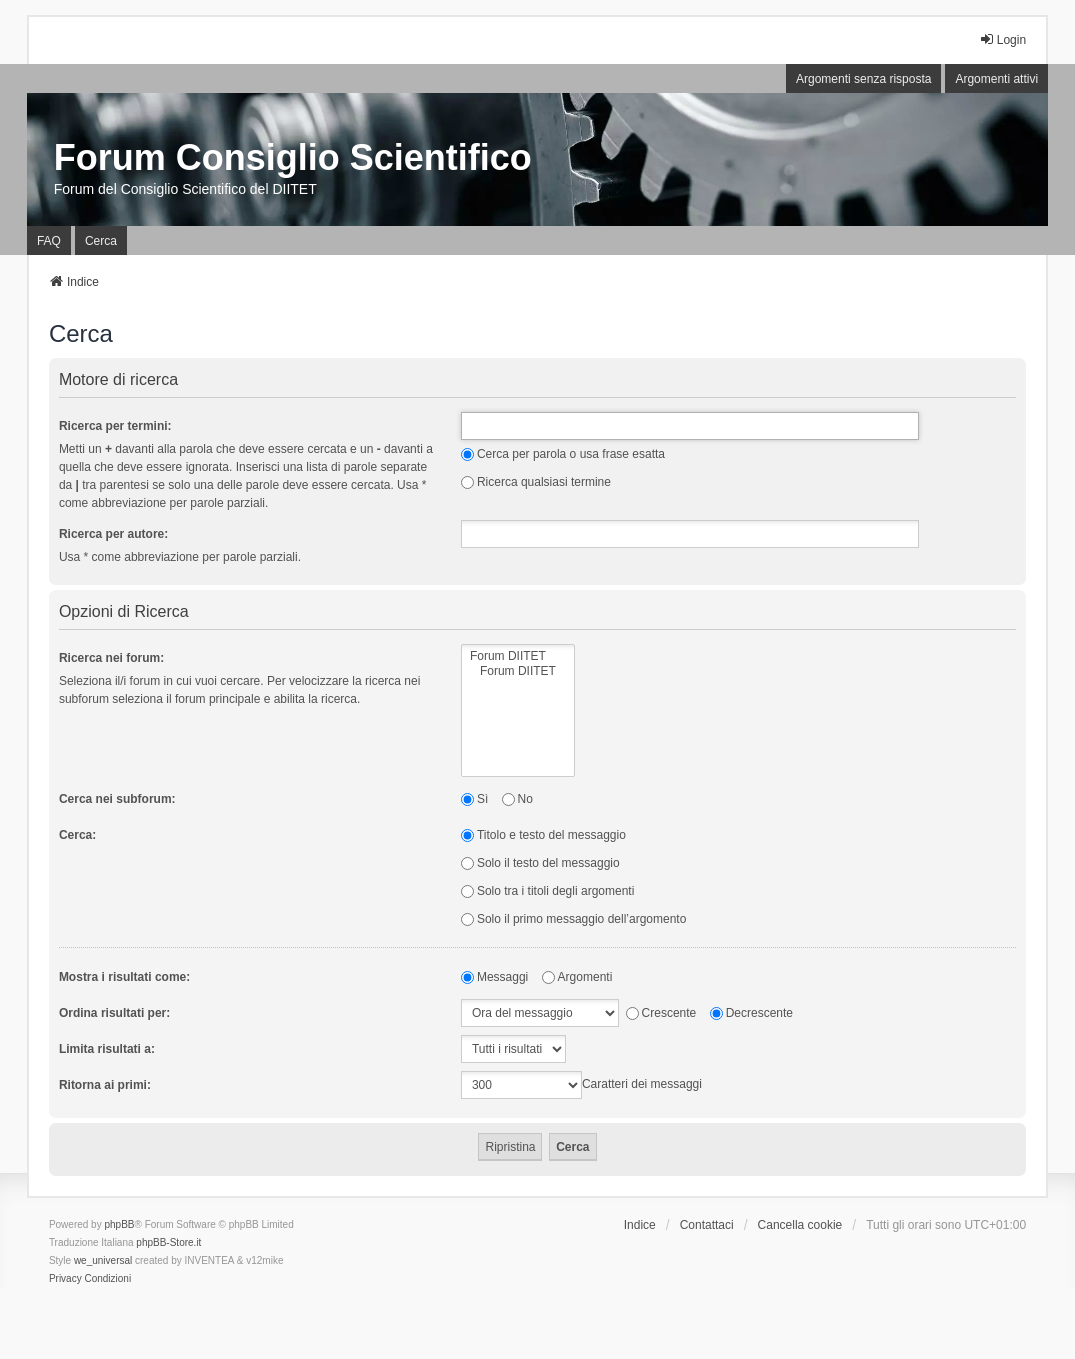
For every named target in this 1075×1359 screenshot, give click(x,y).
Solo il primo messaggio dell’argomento (573, 919)
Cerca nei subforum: (117, 799)
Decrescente (751, 1013)
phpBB (119, 1224)
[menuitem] (65, 1279)
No (517, 799)
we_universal (103, 1260)
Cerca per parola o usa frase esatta (563, 454)
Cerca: (77, 835)
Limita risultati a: (107, 1049)
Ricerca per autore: (113, 534)
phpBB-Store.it (168, 1242)
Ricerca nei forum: (111, 658)
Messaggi (494, 977)
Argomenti (577, 977)
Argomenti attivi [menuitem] (996, 79)
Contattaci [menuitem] (707, 1225)
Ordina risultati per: (114, 1013)
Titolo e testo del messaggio (543, 835)
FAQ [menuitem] (49, 241)
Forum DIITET (518, 656)
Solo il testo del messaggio (540, 863)
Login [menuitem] (1002, 39)
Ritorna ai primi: (105, 1085)
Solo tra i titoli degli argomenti (547, 891)
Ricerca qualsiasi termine (536, 482)
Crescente (661, 1013)
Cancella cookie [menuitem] (800, 1225)
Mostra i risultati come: (124, 977)
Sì (474, 799)
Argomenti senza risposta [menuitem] (863, 79)
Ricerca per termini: (115, 426)
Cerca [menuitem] (101, 241)
